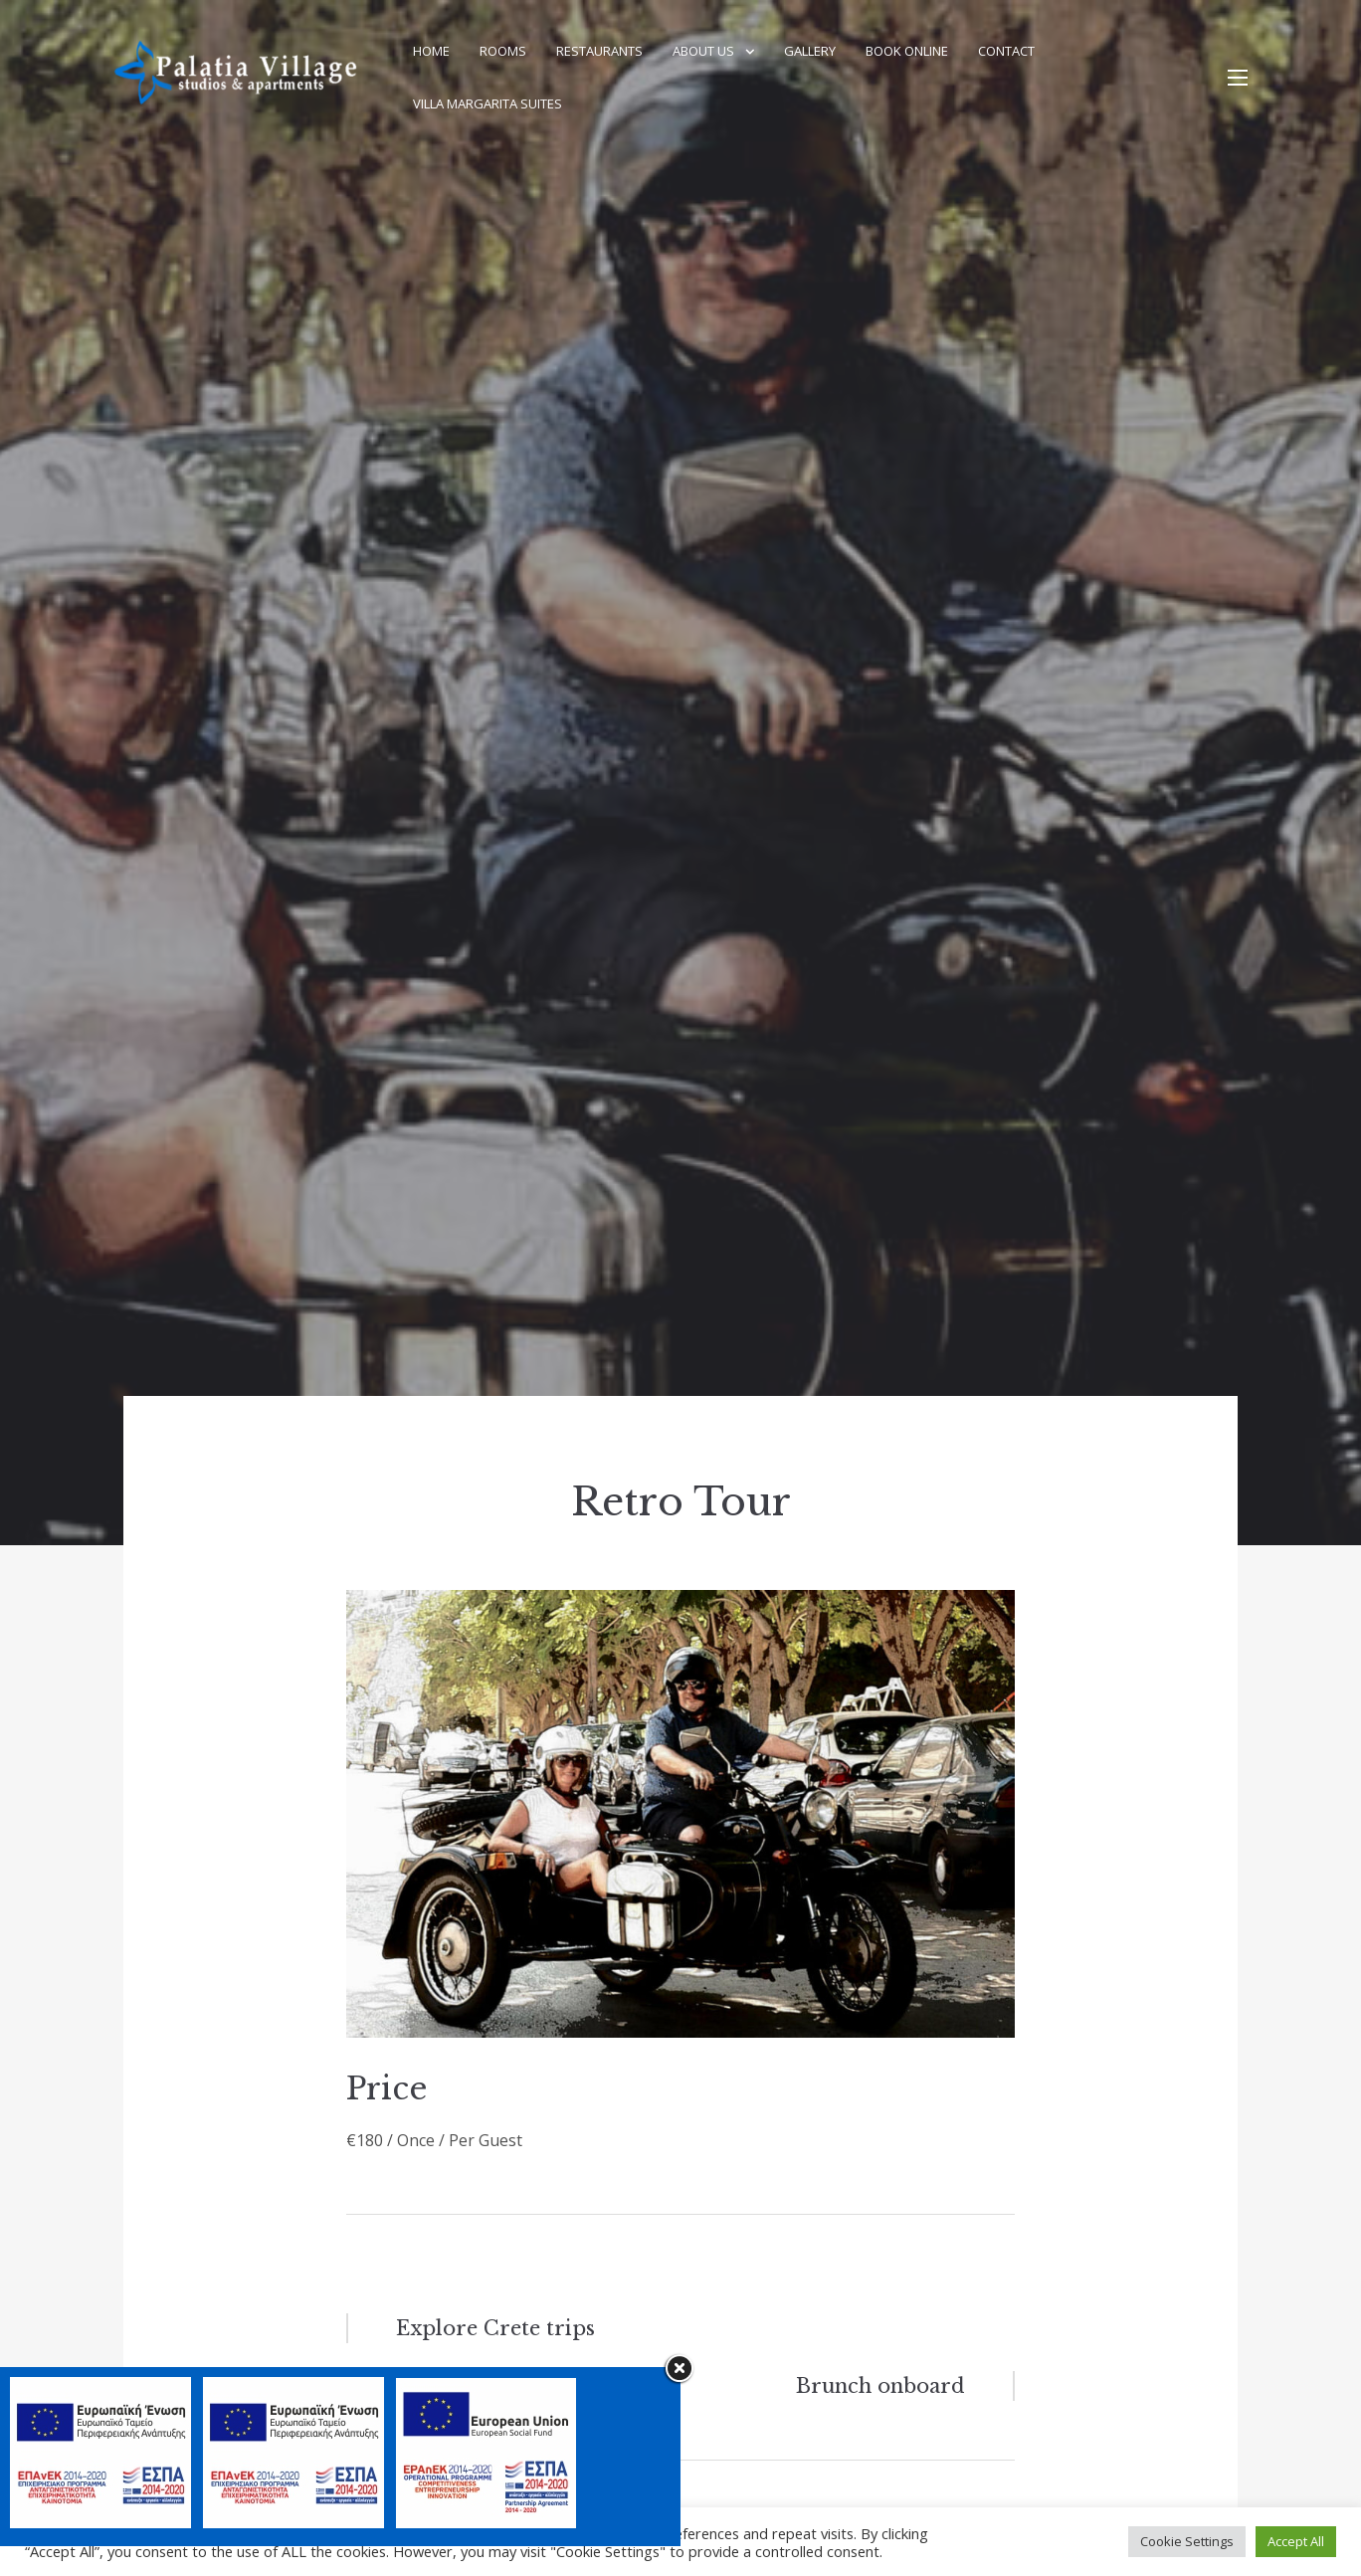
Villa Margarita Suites (487, 103)
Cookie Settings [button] (1187, 2541)
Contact (1006, 51)
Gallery (810, 51)
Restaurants (599, 51)
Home (431, 51)
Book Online (907, 51)
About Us (703, 51)
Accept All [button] (1295, 2541)
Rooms (503, 51)
